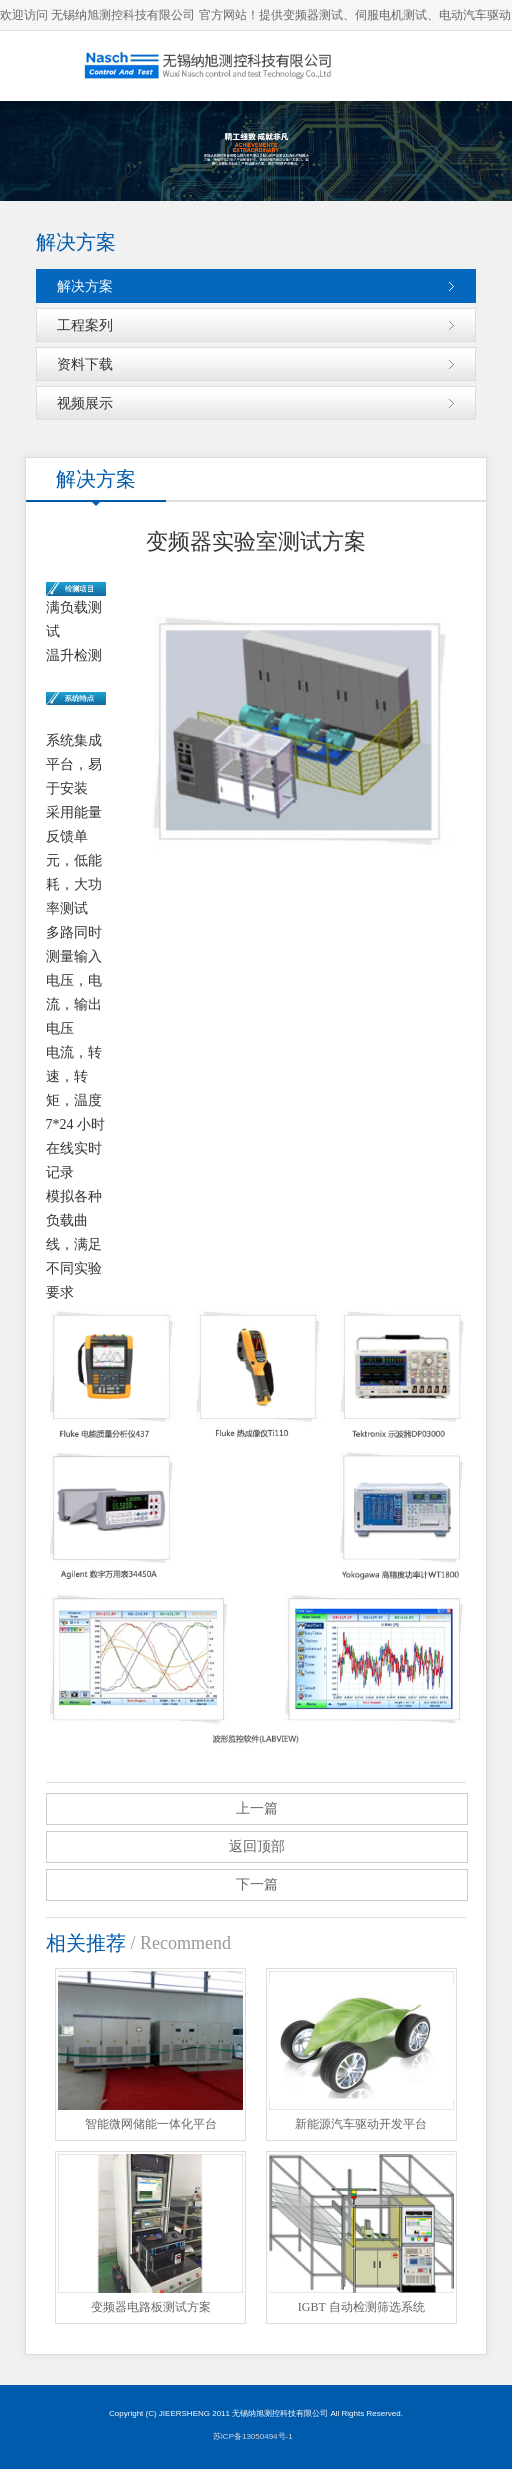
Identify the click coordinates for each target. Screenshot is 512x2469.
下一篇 (257, 1884)
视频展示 (85, 403)
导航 (477, 65)
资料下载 (85, 364)
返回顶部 (257, 1846)
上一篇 (257, 1808)
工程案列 (85, 325)
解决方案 (85, 286)
